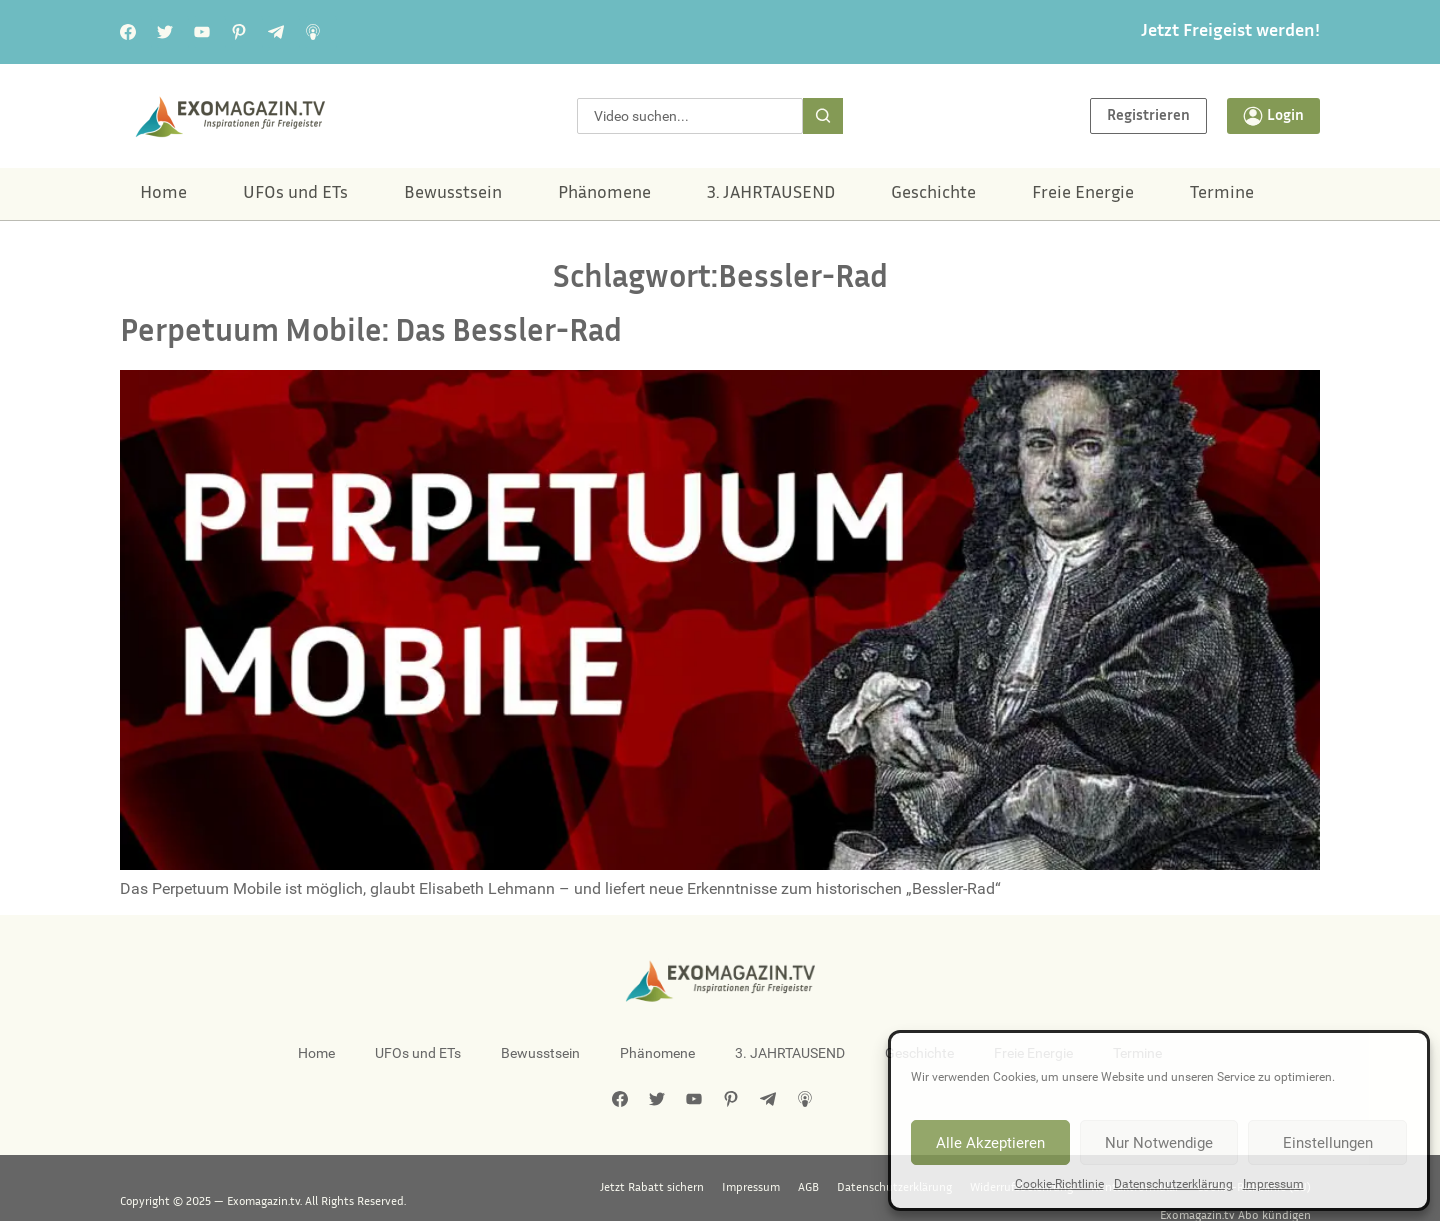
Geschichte (933, 194)
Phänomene (604, 194)
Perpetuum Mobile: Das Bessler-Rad (371, 333)
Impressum (1273, 1184)
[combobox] (690, 116)
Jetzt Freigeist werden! (1230, 32)
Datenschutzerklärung (1173, 1184)
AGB (645, 1188)
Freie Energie (1083, 194)
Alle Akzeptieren (990, 1143)
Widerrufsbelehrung (858, 1188)
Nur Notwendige (1159, 1143)
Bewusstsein (453, 194)
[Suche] (823, 116)
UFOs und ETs (295, 194)
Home (163, 194)
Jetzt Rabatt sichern (489, 1188)
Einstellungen (1328, 1143)
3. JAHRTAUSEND (771, 194)
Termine (1222, 194)
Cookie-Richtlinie (1059, 1184)
